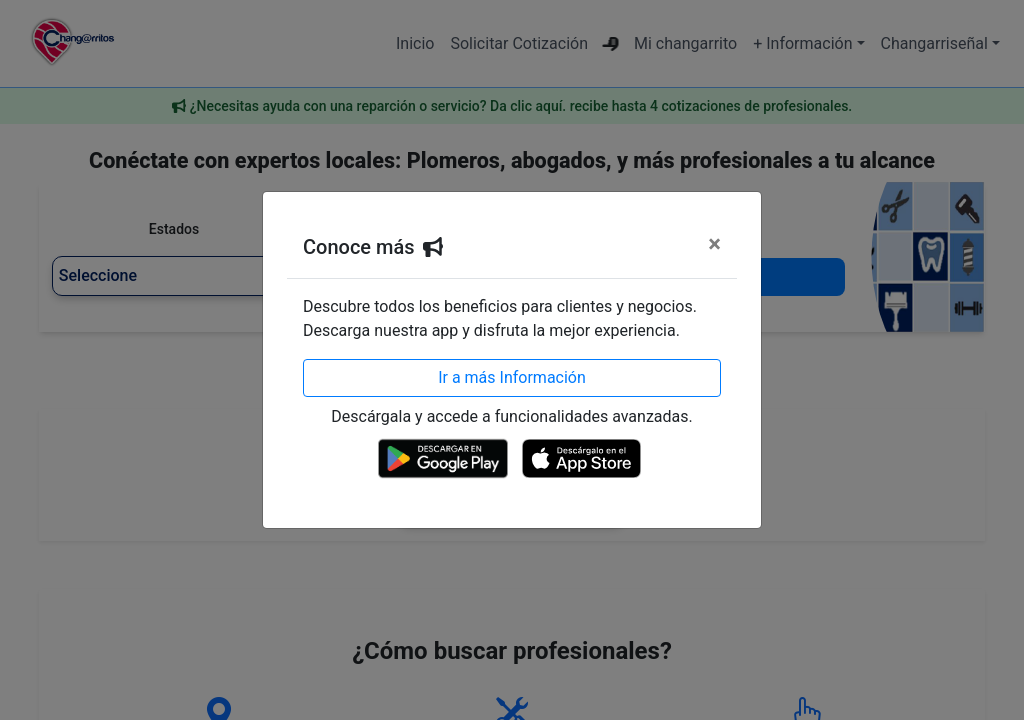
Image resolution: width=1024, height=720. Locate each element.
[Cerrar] (714, 244)
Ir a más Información (512, 377)
